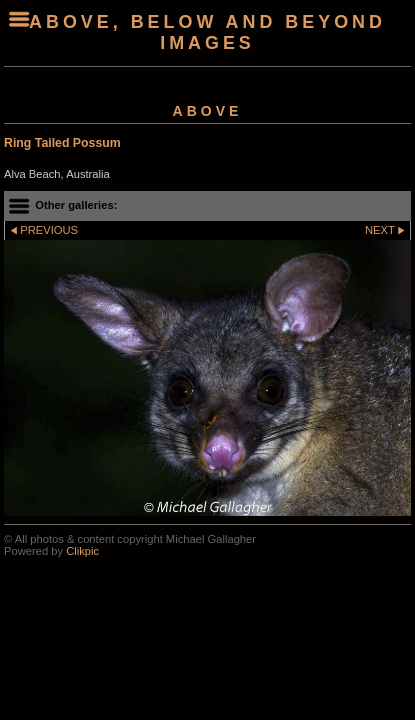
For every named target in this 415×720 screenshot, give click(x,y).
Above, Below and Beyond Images (207, 32)
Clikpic (82, 551)
